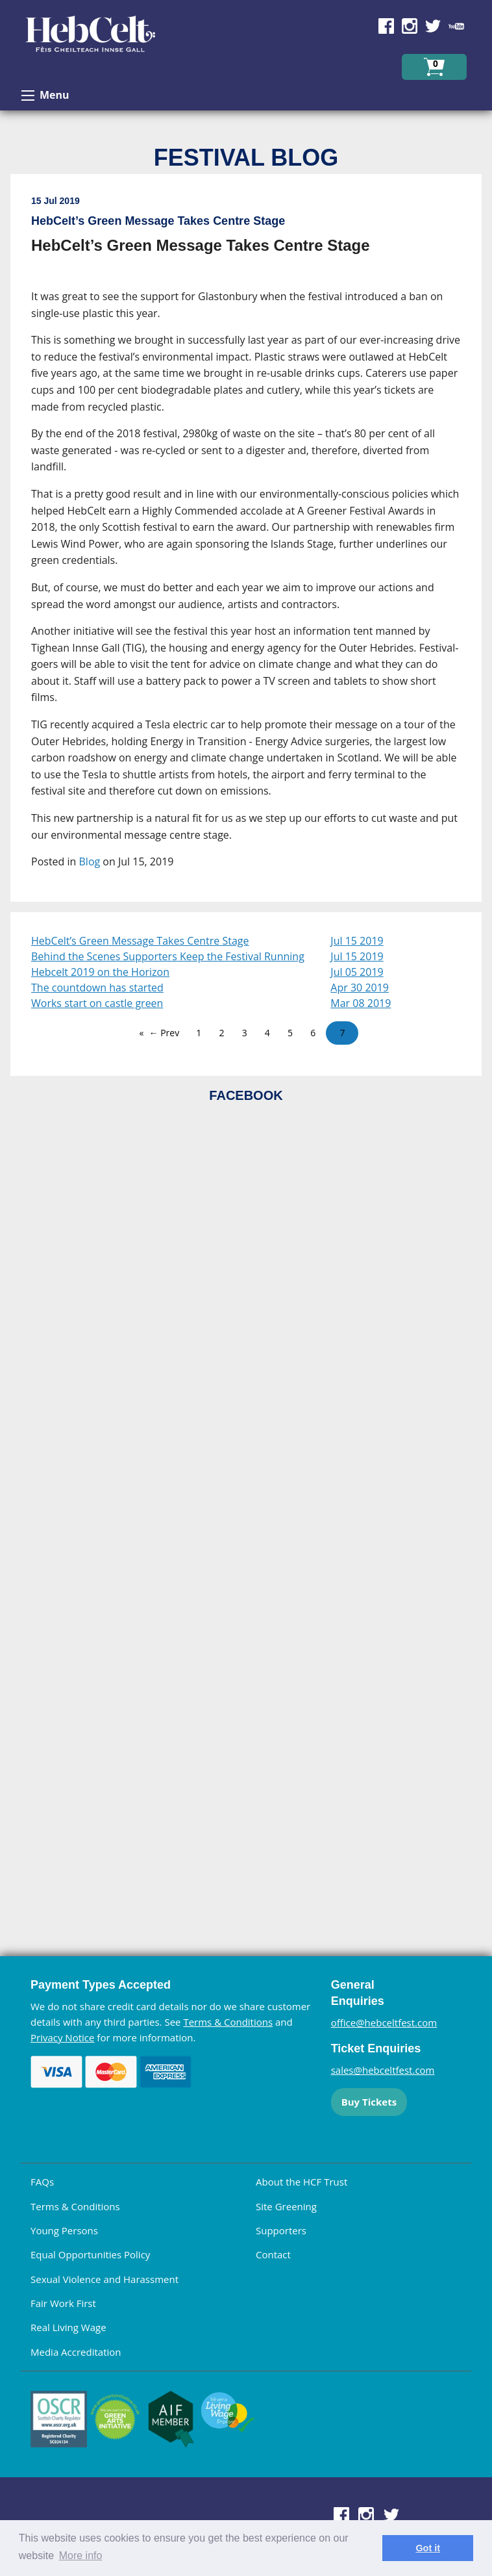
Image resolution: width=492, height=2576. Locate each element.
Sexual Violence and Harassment (104, 2279)
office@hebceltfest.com (384, 2022)
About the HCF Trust (301, 2181)
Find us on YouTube (456, 26)
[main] (246, 543)
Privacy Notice (62, 2037)
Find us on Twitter (433, 26)
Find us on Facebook (386, 26)
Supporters (281, 2230)
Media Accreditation (76, 2351)
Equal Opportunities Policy (90, 2254)
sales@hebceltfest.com (383, 2069)
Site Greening (286, 2206)
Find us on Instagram (409, 26)
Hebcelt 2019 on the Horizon (100, 972)
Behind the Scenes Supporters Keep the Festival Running (167, 956)
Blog (90, 861)
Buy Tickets (369, 2101)
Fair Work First (63, 2303)
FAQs (42, 2181)
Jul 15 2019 (356, 941)
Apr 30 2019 (359, 987)
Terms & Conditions (228, 2021)
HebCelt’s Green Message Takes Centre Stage (140, 941)
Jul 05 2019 (356, 972)
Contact (273, 2254)
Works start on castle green (97, 1003)
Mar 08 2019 (360, 1003)
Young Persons (64, 2230)
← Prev (164, 1033)
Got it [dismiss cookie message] (427, 2548)
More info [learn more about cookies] (81, 2555)
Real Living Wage (68, 2327)
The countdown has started (97, 987)
